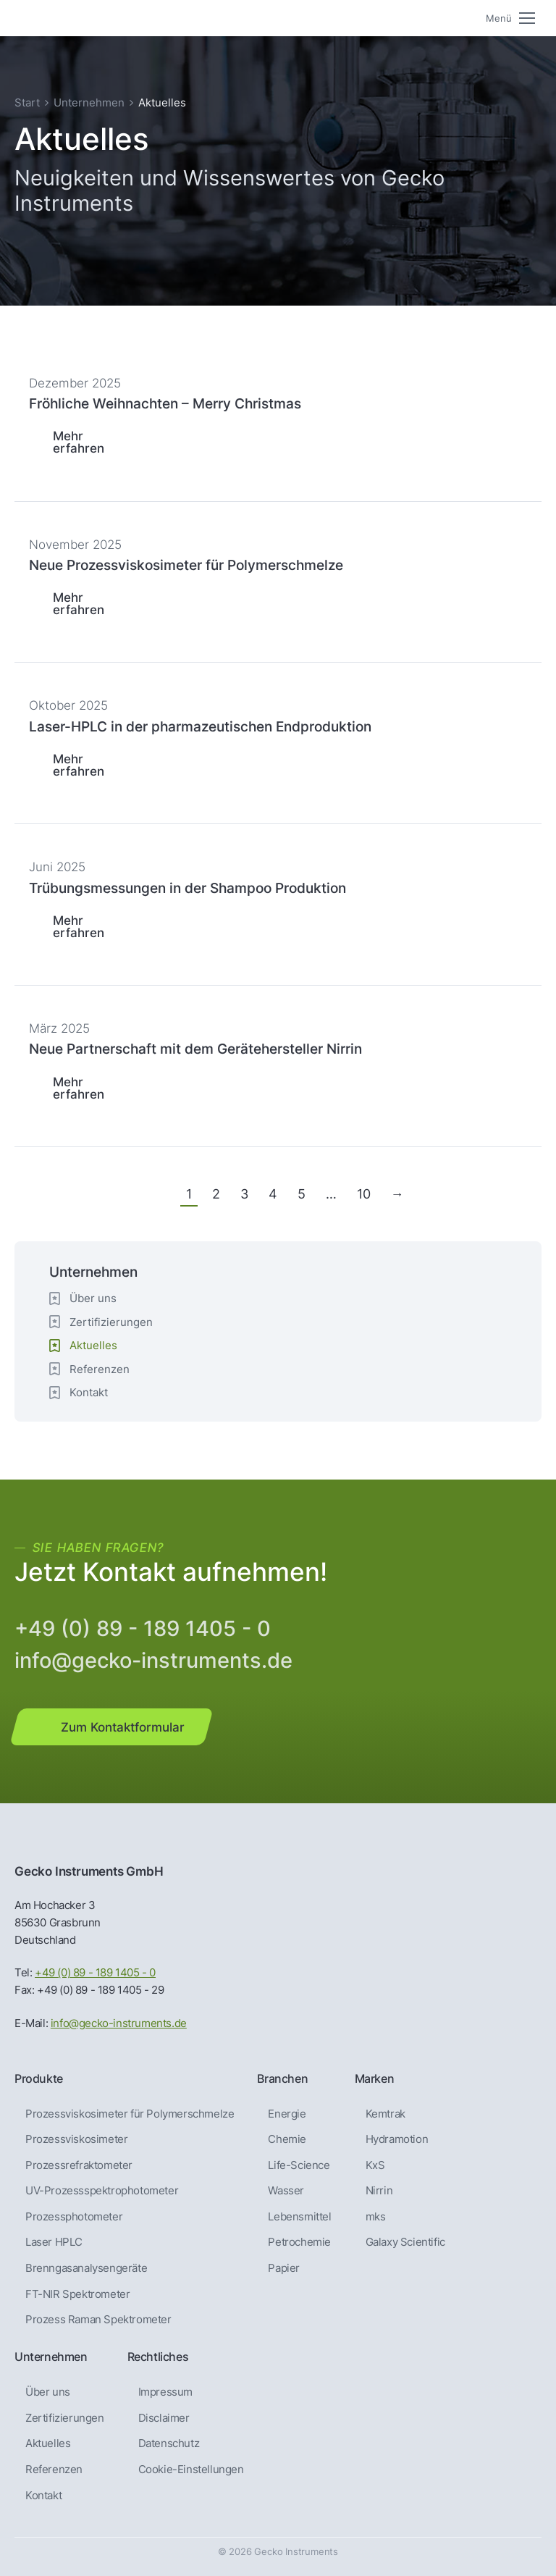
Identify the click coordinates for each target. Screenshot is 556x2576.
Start (27, 102)
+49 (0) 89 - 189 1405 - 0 (142, 1628)
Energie (287, 2113)
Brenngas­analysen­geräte (86, 2268)
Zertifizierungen (111, 1322)
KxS (375, 2165)
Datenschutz (169, 2443)
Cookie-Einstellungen (191, 2469)
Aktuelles (47, 2443)
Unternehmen (89, 102)
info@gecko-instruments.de (153, 1660)
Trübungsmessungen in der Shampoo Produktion (187, 888)
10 (364, 1193)
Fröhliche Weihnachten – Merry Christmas (165, 403)
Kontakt (89, 1392)
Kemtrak (385, 2113)
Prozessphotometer (73, 2216)
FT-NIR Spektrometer (77, 2294)
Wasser (286, 2190)
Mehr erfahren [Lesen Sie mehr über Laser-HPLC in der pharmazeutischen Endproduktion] (78, 765)
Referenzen (100, 1369)
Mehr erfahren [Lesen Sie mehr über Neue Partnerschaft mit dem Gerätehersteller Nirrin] (78, 1088)
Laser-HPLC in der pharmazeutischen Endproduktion (200, 726)
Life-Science (298, 2165)
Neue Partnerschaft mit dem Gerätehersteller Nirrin (195, 1048)
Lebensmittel (299, 2216)
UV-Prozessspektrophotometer (101, 2190)
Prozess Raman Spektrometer (98, 2319)
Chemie (287, 2139)
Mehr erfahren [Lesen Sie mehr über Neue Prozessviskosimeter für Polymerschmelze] (78, 603)
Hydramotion (397, 2139)
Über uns (93, 1298)
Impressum (165, 2392)
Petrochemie (299, 2242)
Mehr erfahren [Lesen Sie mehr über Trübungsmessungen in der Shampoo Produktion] (78, 926)
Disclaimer (164, 2418)
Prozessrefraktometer (78, 2165)
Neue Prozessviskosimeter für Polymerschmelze (186, 565)
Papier (284, 2268)
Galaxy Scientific (405, 2242)
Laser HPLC (54, 2242)
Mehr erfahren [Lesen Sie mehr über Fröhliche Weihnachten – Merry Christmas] (78, 442)
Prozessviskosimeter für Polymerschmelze (129, 2113)
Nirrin (379, 2190)
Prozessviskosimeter (76, 2139)
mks (376, 2216)
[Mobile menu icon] (510, 18)
